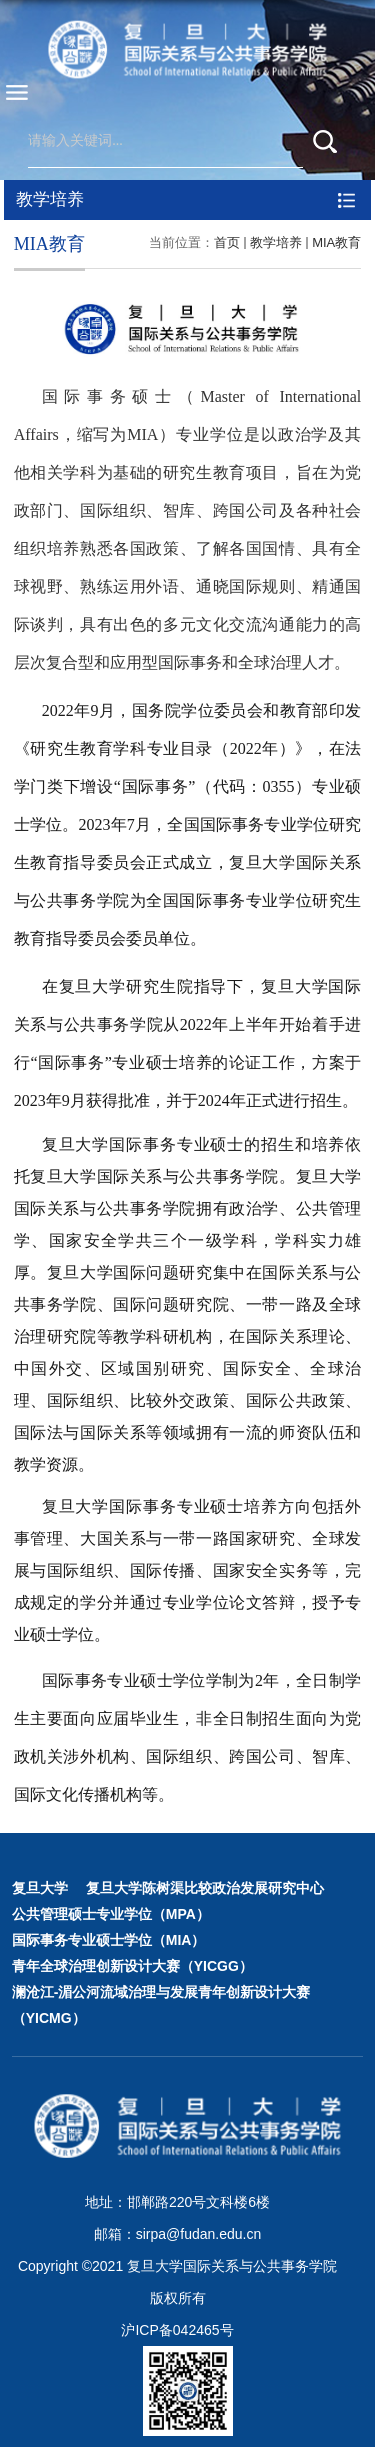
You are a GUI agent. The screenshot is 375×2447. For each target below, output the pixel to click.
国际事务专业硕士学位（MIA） (109, 1940)
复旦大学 (40, 1888)
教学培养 (276, 242)
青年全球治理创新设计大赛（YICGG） (132, 1966)
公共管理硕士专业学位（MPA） (111, 1914)
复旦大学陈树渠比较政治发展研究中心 (205, 1888)
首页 (227, 242)
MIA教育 (336, 242)
